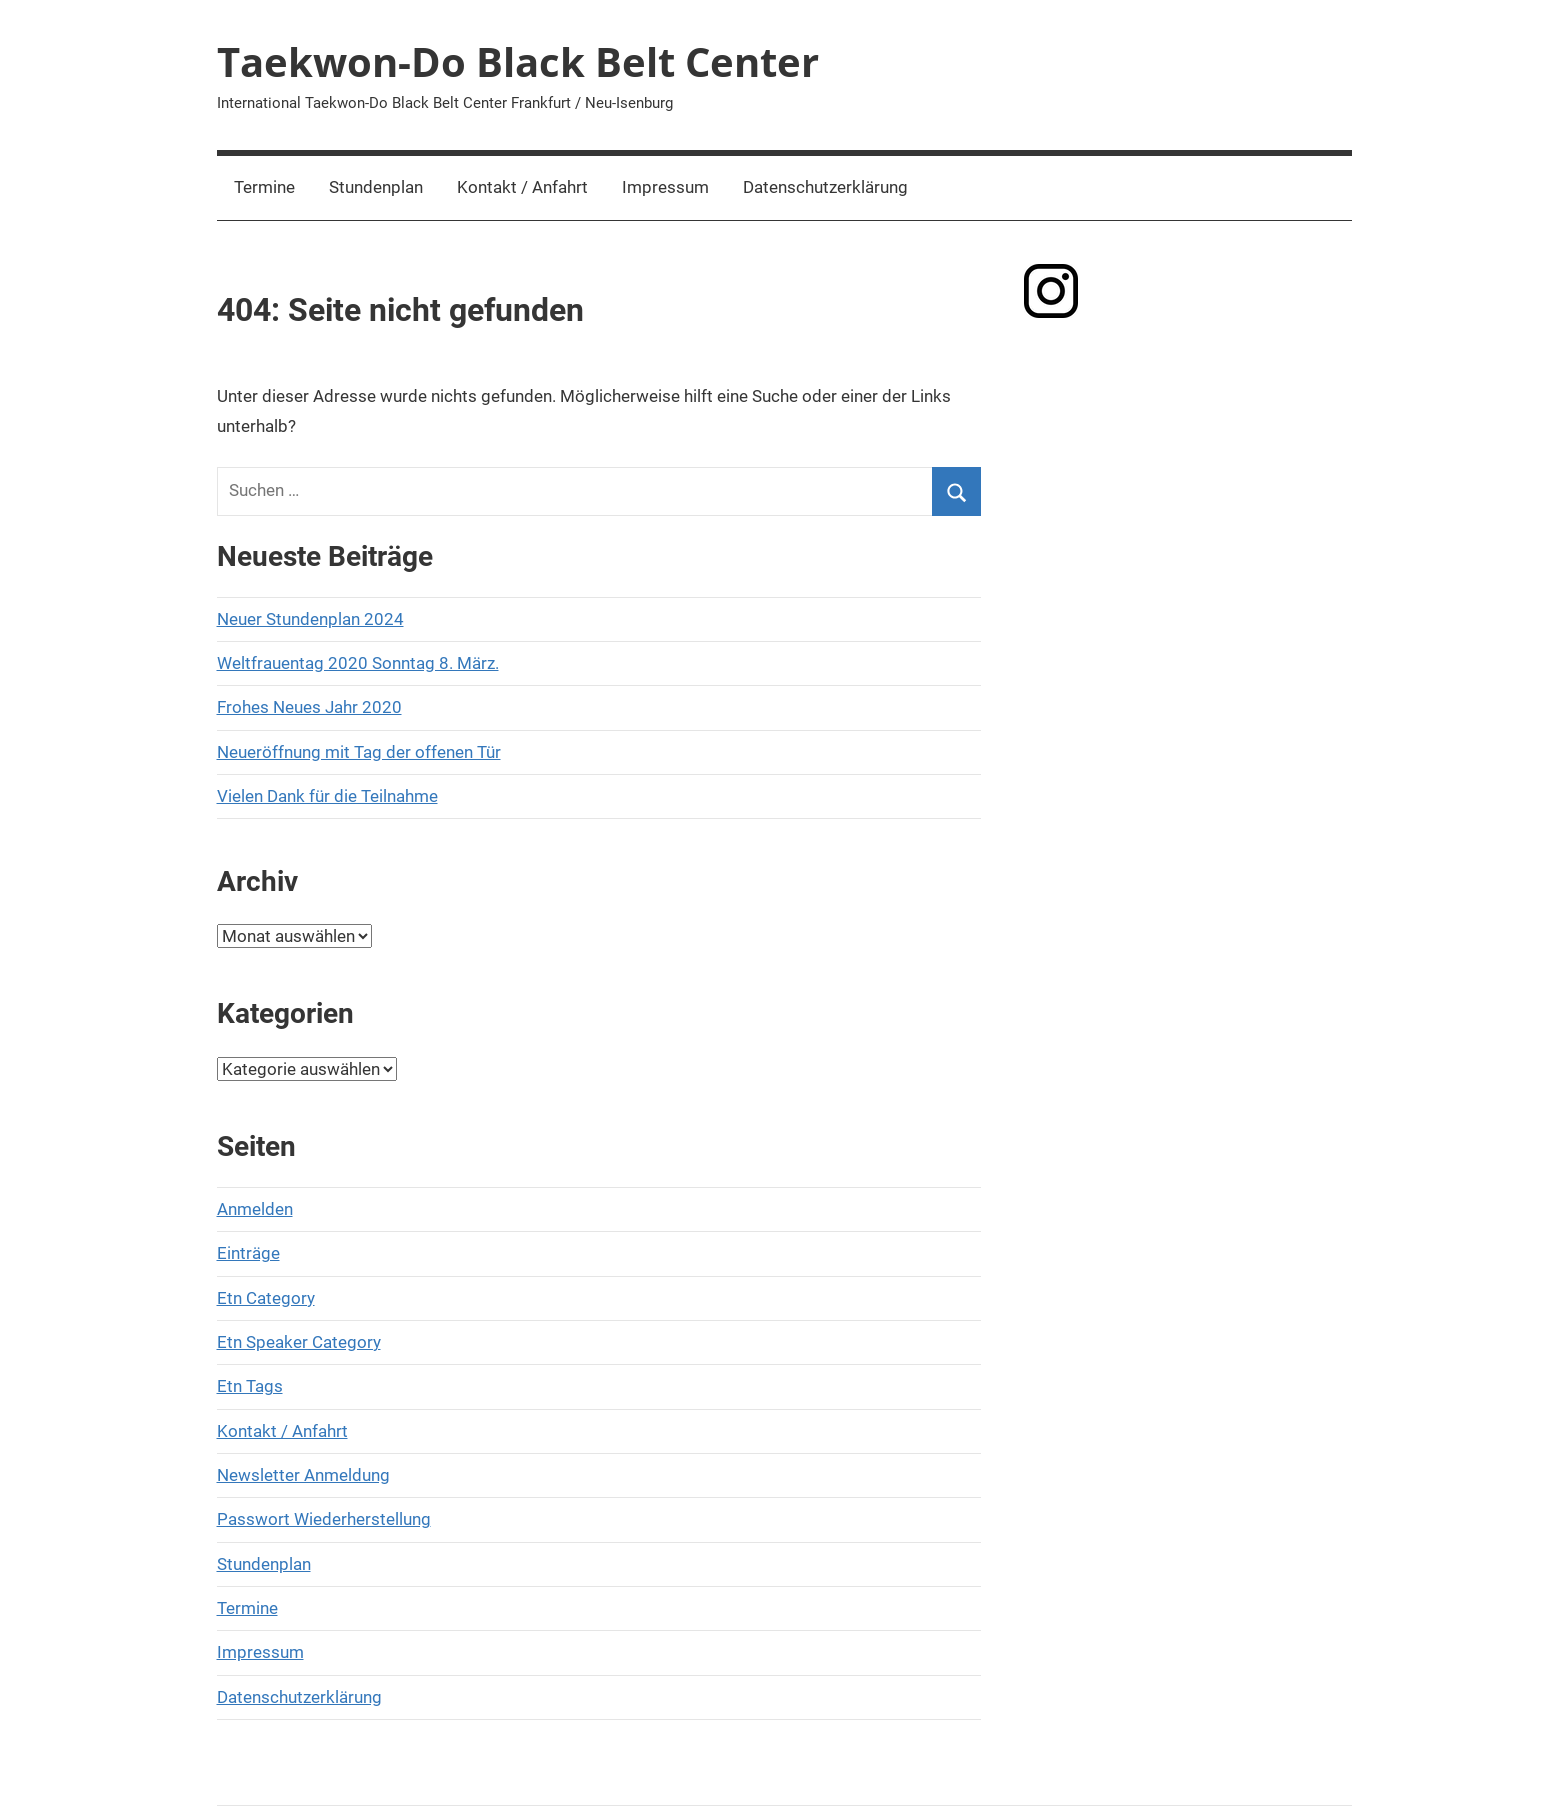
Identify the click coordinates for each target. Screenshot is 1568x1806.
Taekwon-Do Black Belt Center (518, 61)
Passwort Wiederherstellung (324, 1519)
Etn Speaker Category (299, 1342)
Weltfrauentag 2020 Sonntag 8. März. (358, 663)
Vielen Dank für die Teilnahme (327, 796)
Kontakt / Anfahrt (522, 187)
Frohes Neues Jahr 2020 (309, 707)
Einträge (248, 1253)
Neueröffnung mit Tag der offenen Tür (359, 752)
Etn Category (266, 1298)
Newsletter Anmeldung (303, 1475)
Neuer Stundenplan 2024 (310, 619)
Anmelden (255, 1209)
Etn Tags (250, 1386)
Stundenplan (376, 187)
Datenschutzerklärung (825, 187)
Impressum (665, 187)
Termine (264, 187)
